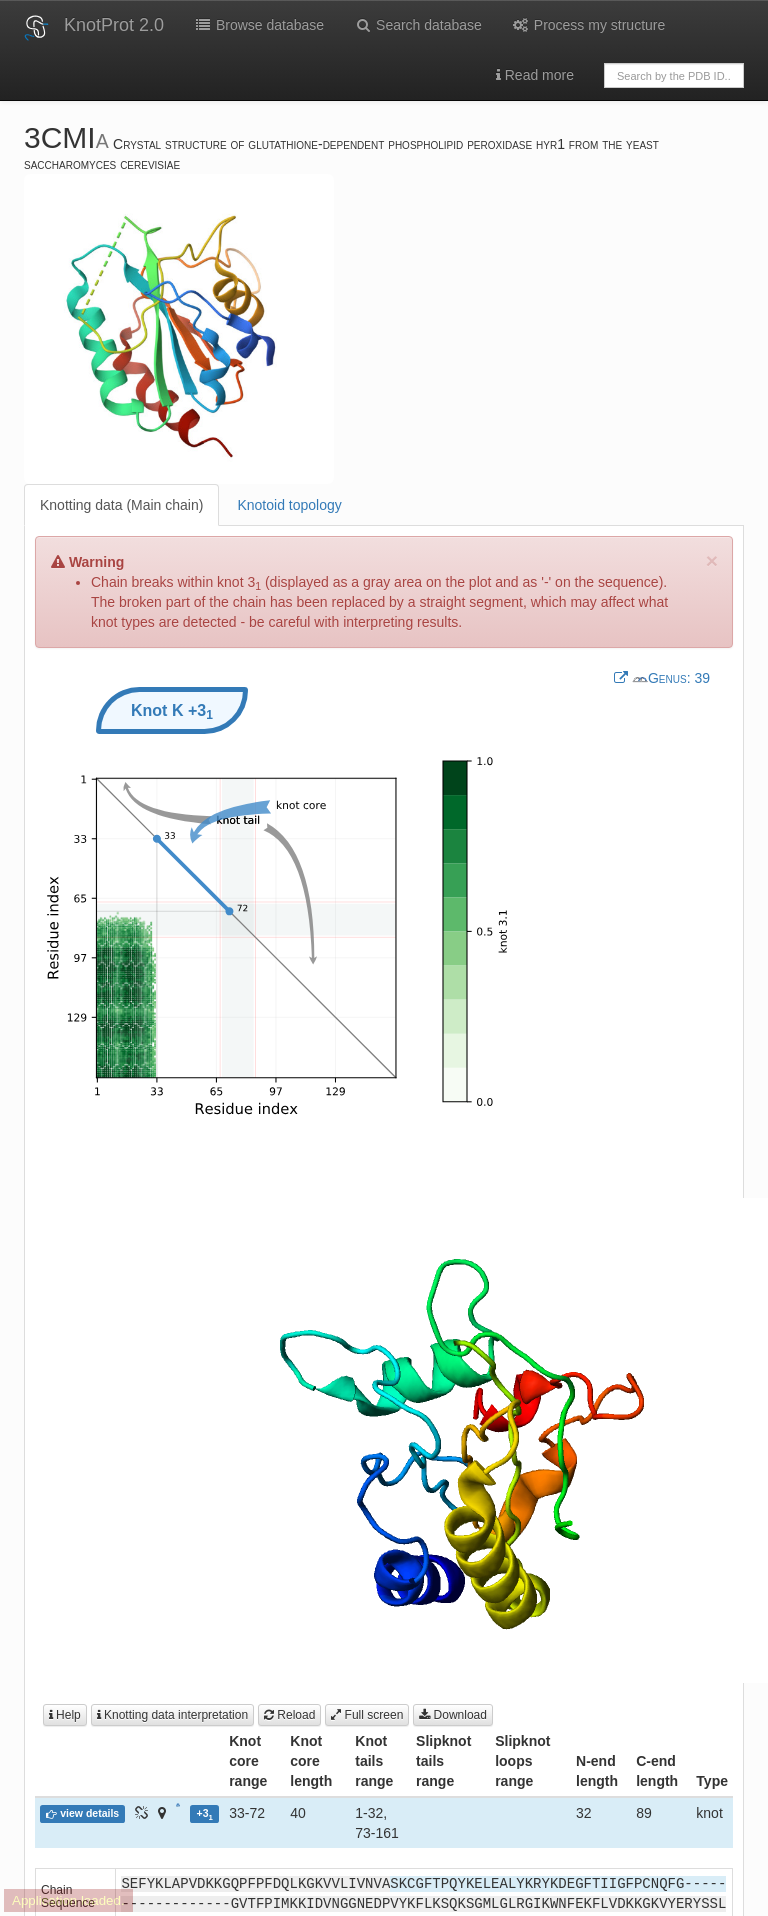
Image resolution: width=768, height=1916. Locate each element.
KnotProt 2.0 (114, 25)
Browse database (259, 25)
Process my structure (588, 25)
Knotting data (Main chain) (121, 505)
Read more (535, 75)
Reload (289, 1715)
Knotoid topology (289, 505)
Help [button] (65, 1715)
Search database (418, 25)
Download (453, 1715)
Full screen (367, 1715)
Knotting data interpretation (172, 1715)
